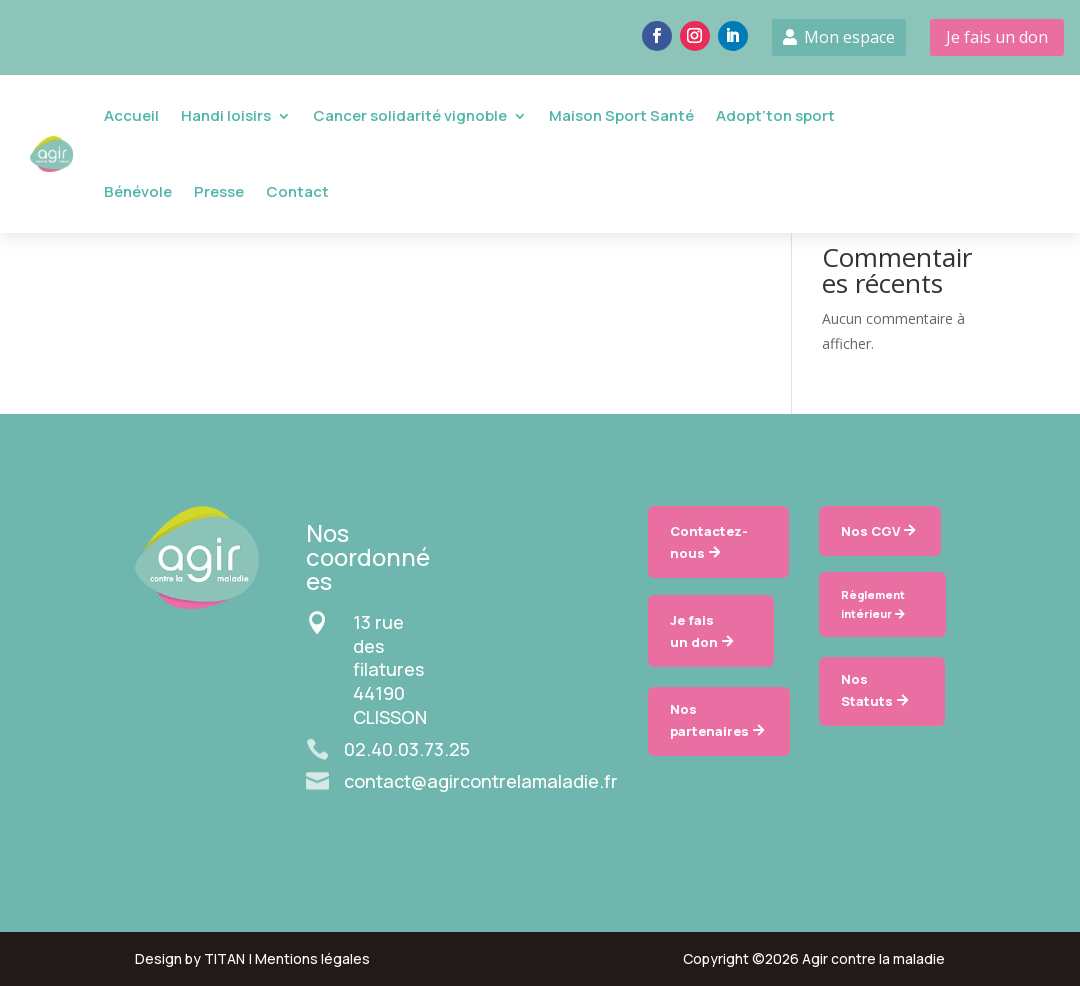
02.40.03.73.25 (407, 749)
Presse (219, 191)
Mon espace (849, 37)
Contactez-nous (709, 542)
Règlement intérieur (873, 604)
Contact (297, 191)
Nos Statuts (867, 690)
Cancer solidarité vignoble (410, 115)
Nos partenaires (709, 720)
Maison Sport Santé (621, 115)
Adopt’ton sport (775, 115)
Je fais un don (997, 37)
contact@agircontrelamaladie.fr (481, 781)
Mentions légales (312, 958)
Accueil (131, 115)
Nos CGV (870, 531)
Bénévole (138, 191)
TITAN (224, 958)
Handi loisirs (226, 115)
